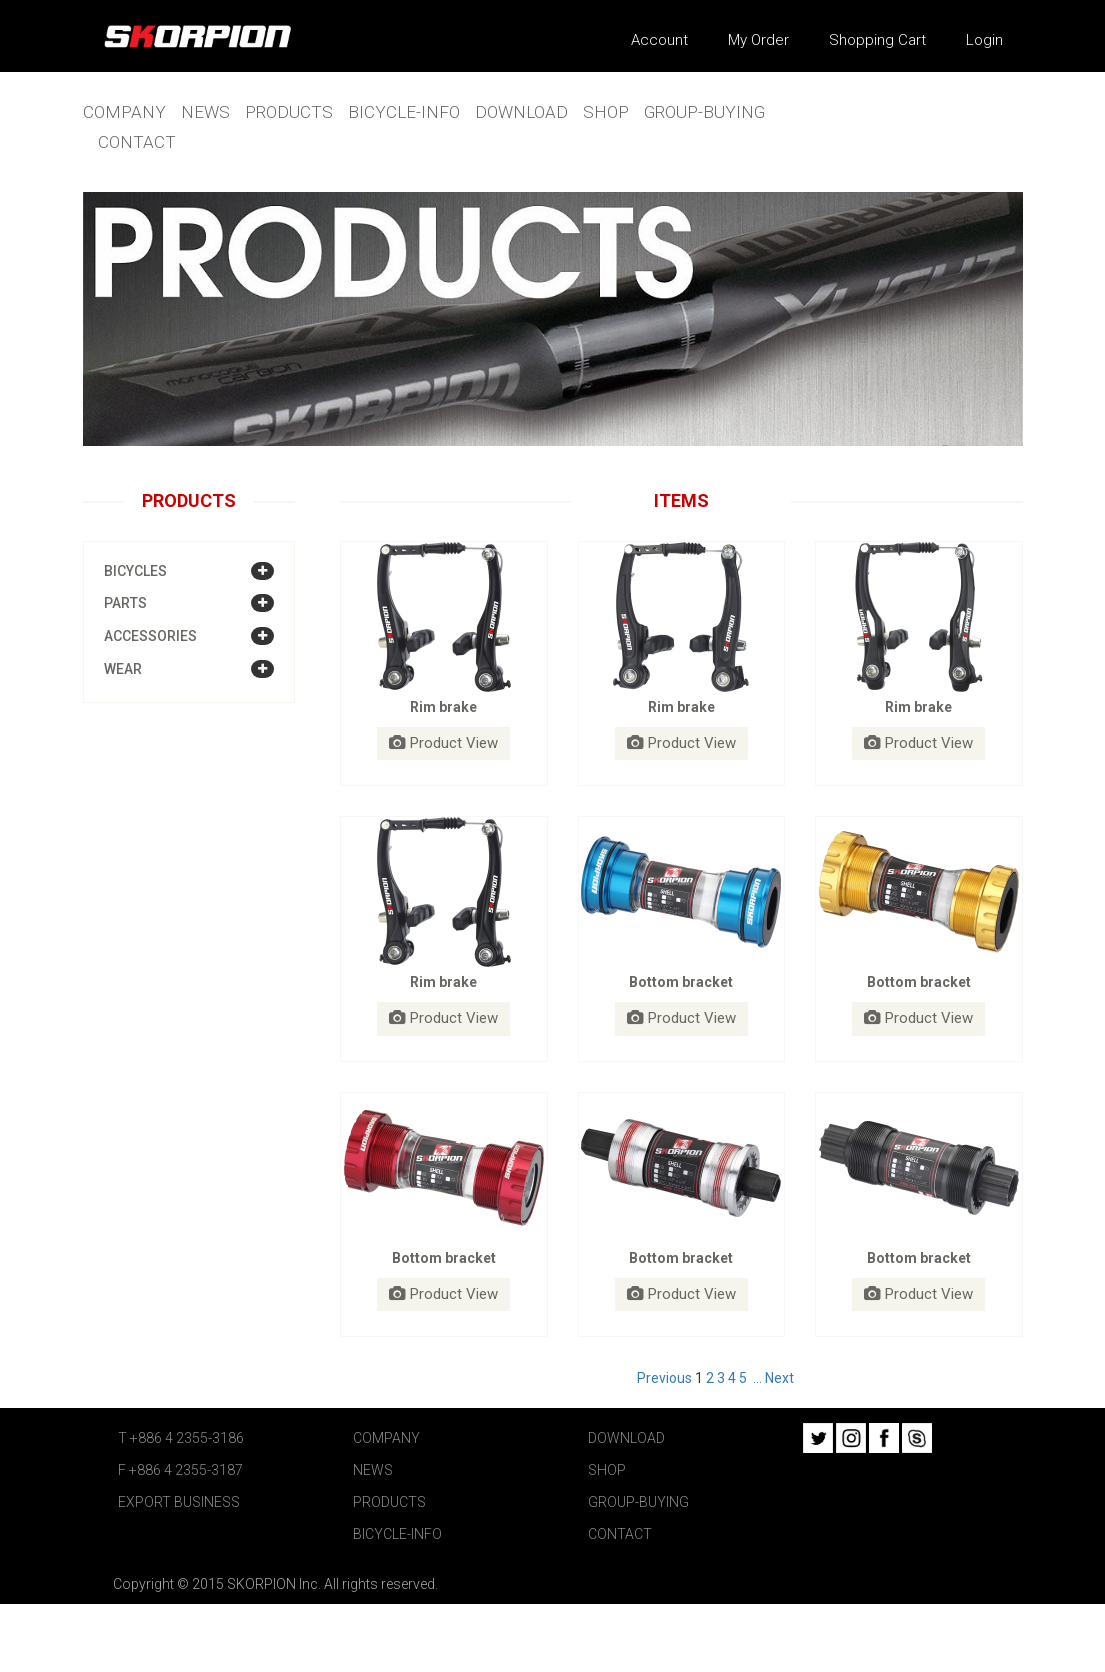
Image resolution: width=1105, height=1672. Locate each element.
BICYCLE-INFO (404, 112)
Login (984, 40)
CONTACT (137, 142)
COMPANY (124, 112)
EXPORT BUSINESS (179, 1502)
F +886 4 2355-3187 (180, 1470)
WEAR (123, 669)
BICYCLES (135, 571)
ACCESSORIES (150, 636)
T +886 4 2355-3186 (181, 1438)
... (757, 1378)
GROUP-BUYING (704, 112)
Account (659, 40)
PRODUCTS (289, 112)
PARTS (125, 603)
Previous (664, 1378)
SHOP (606, 112)
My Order (758, 40)
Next (779, 1378)
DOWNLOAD (521, 112)
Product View (443, 743)
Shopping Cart (877, 40)
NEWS (205, 112)
